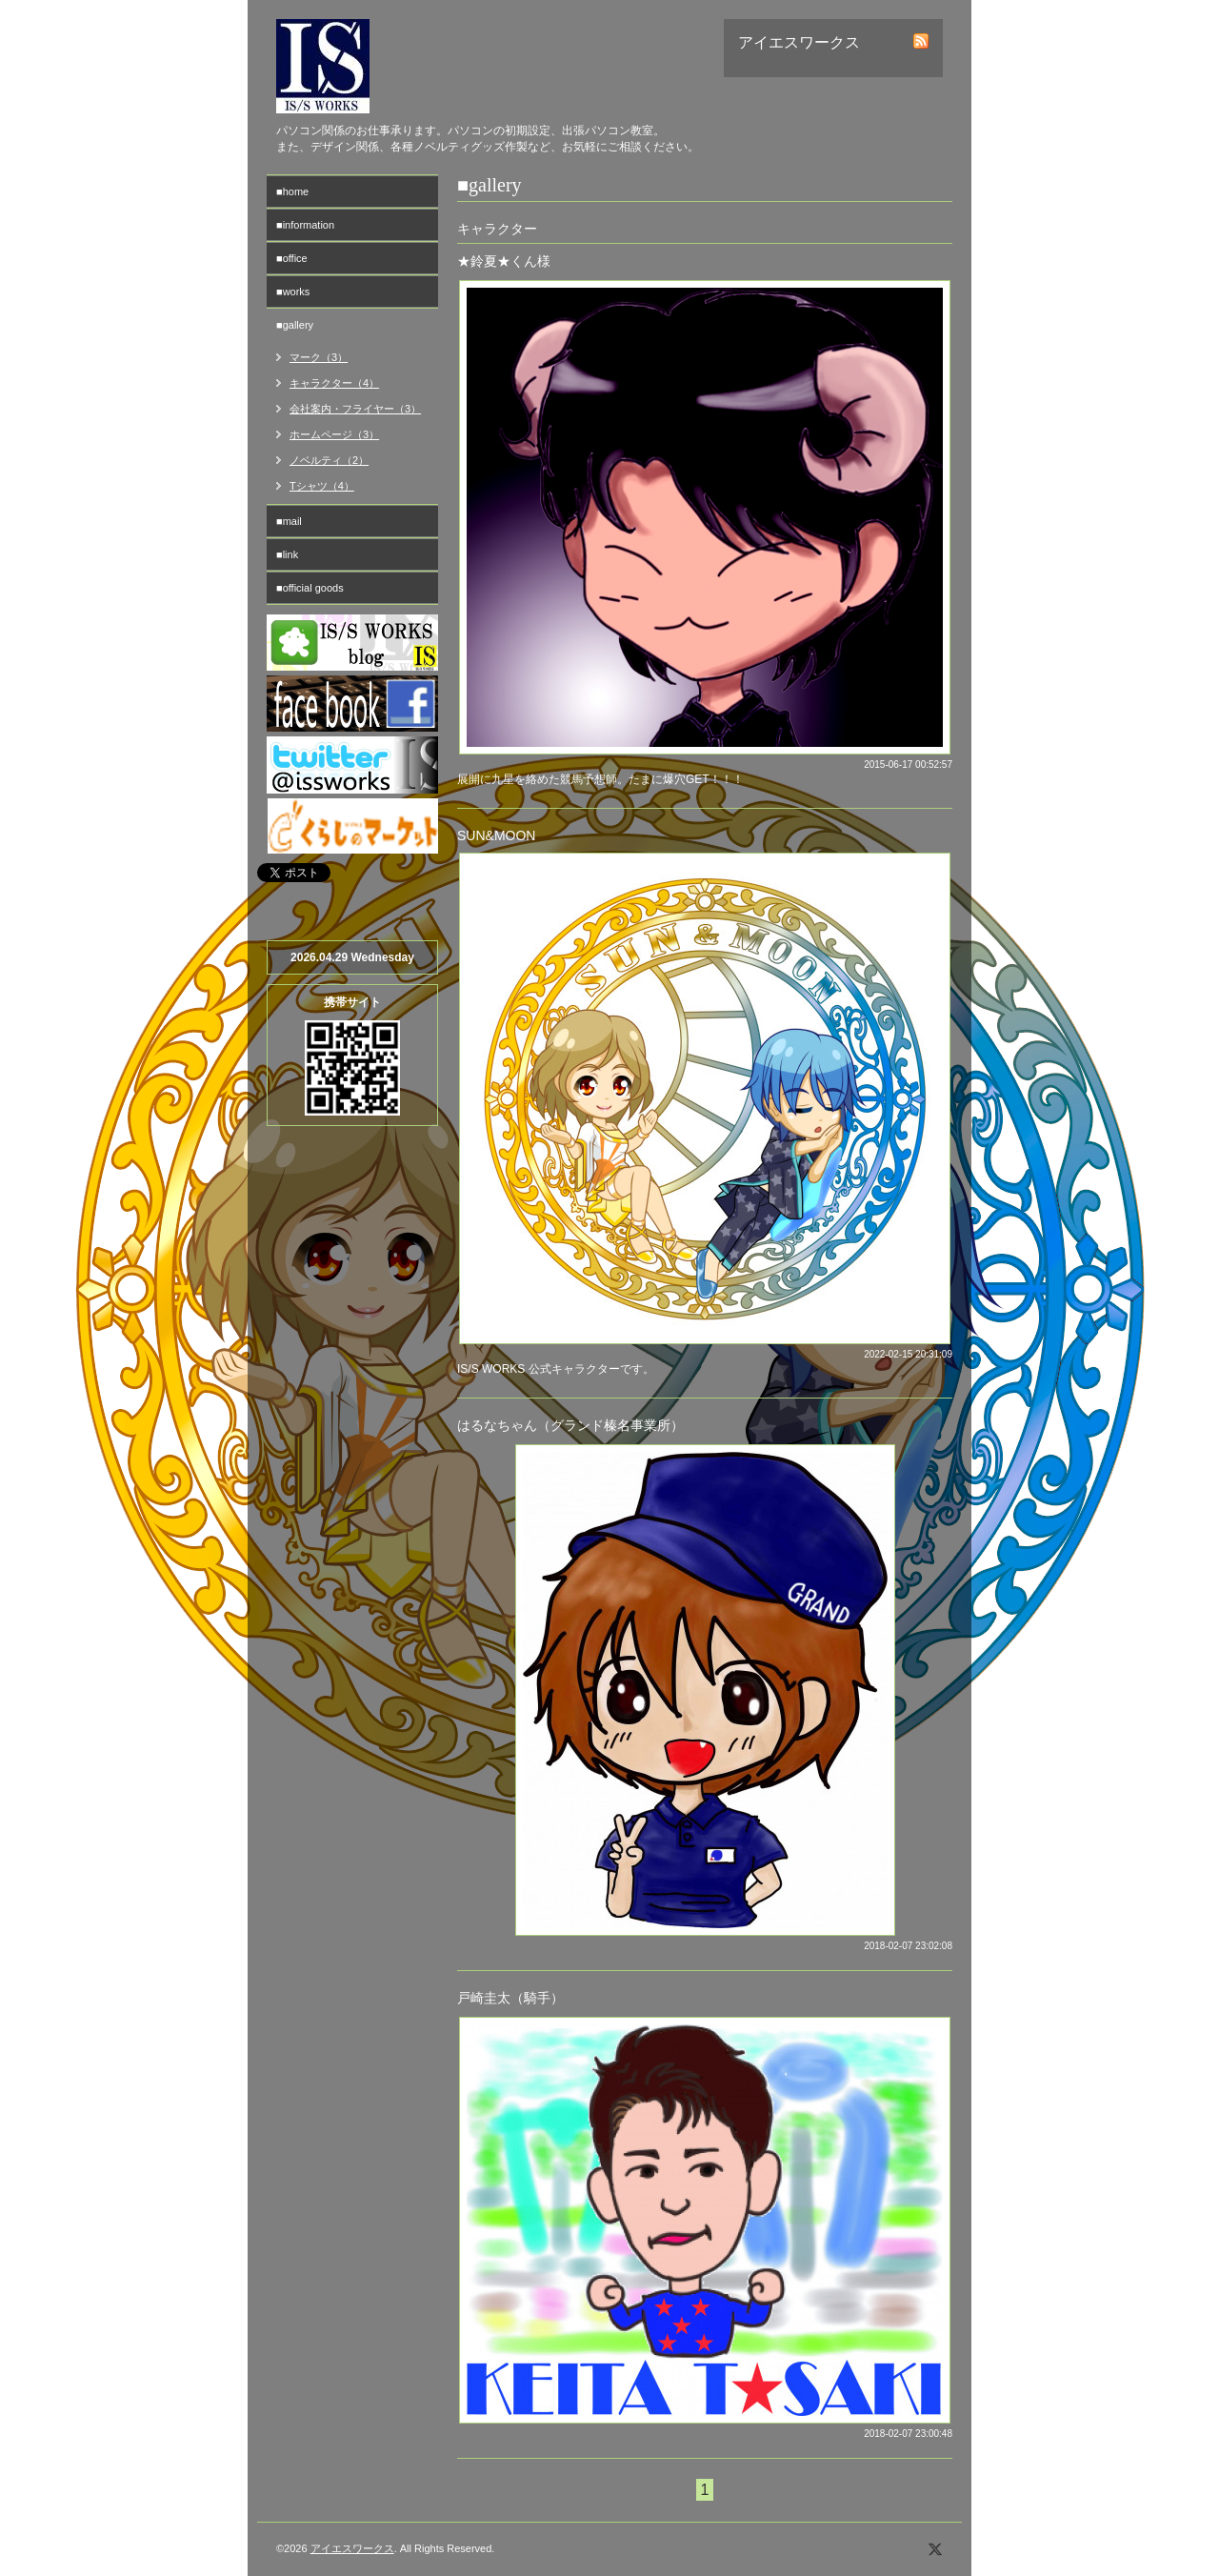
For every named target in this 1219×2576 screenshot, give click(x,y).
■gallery (294, 325)
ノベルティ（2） (329, 460)
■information (305, 225)
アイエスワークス (352, 2548)
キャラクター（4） (334, 383)
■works (293, 291)
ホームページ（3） (334, 434)
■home (292, 191)
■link (287, 554)
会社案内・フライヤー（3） (355, 408)
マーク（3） (319, 357)
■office (292, 258)
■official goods (310, 588)
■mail (289, 521)
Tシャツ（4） (322, 486)
